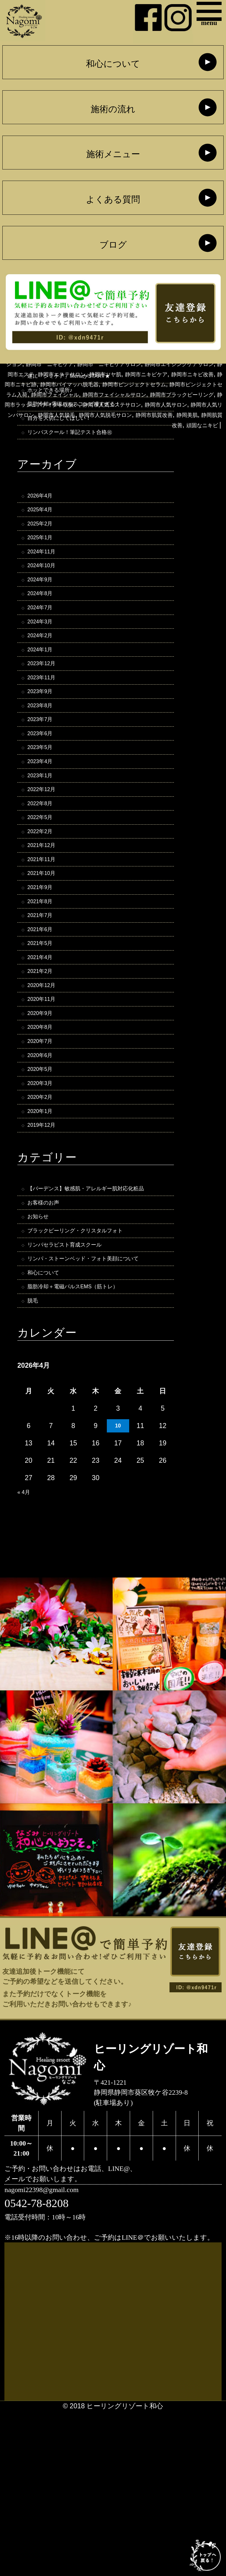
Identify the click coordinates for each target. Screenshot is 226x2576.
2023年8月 (43, 754)
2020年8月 (43, 1130)
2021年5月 (43, 1032)
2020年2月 (43, 1211)
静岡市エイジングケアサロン (79, 394)
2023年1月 (43, 835)
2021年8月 (43, 982)
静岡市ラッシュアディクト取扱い (160, 435)
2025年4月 (43, 525)
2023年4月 (43, 819)
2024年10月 (45, 590)
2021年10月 (45, 950)
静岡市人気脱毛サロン (82, 455)
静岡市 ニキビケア (125, 384)
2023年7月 (43, 770)
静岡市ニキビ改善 (157, 404)
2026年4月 (43, 508)
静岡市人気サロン (104, 445)
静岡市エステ (149, 394)
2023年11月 (45, 721)
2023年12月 (45, 704)
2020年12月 (45, 1080)
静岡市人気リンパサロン (174, 445)
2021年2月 (43, 1064)
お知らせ (41, 1353)
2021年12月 (45, 917)
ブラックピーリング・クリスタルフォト (90, 1369)
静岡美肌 (185, 455)
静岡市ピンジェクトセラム (150, 414)
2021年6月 (43, 1015)
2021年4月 (43, 1048)
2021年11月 (45, 933)
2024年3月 (43, 656)
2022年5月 (43, 884)
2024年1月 (43, 688)
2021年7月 (43, 999)
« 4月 (25, 1653)
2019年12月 (45, 1244)
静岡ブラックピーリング (182, 374)
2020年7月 (43, 1146)
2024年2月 (43, 672)
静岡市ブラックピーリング (62, 435)
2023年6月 (43, 786)
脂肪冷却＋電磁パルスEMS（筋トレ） (86, 1445)
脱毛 (34, 1461)
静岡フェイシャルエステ (101, 374)
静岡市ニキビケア (98, 404)
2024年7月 (43, 639)
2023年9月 (43, 737)
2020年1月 (43, 1228)
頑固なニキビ (197, 465)
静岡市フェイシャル (110, 425)
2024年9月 (43, 606)
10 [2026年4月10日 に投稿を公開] (118, 1587)
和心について (113, 64)
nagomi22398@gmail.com (52, 2353)
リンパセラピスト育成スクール (76, 1385)
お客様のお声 (48, 1336)
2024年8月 (43, 623)
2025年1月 (43, 557)
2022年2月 (43, 901)
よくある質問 (113, 200)
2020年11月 (45, 1097)
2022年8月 (43, 868)
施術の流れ (113, 110)
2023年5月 (43, 803)
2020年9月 (43, 1113)
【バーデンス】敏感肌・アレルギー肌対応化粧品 (95, 1315)
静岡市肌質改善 (144, 455)
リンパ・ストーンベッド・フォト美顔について (93, 1407)
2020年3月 (43, 1195)
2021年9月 (43, 966)
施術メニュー (113, 155)
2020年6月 (43, 1162)
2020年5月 (43, 1179)
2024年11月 (45, 574)
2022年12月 (45, 852)
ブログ (113, 245)
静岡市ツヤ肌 (45, 404)
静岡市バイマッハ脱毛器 (66, 414)
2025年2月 (43, 541)
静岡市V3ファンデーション (48, 384)
